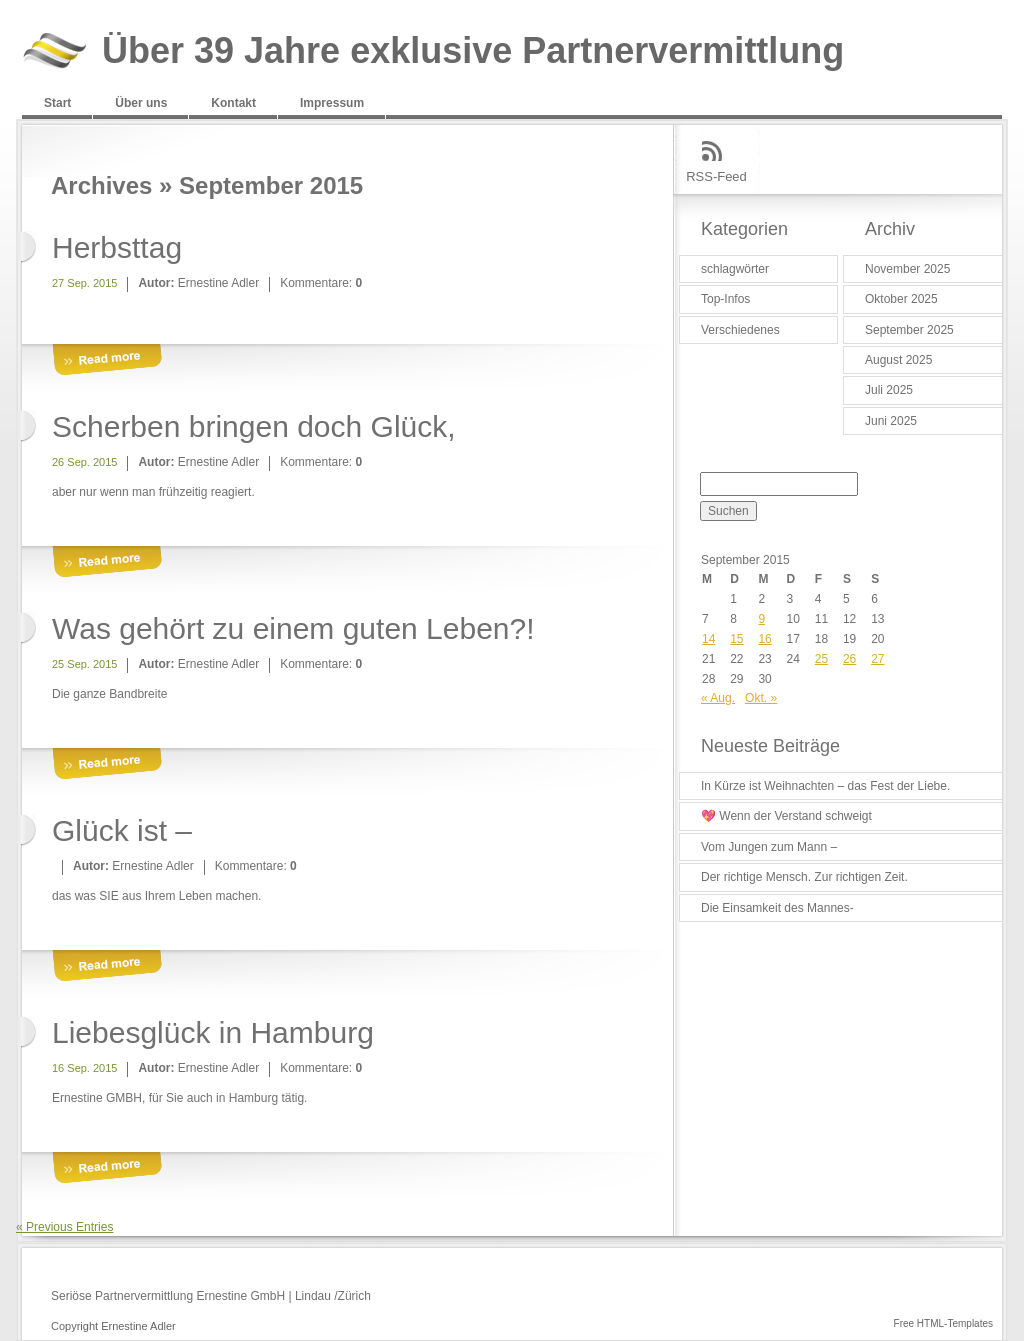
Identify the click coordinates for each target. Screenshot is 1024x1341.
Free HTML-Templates (943, 1323)
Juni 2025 (891, 421)
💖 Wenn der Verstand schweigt (786, 816)
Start (57, 103)
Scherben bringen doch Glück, (254, 426)
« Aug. (718, 698)
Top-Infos (725, 299)
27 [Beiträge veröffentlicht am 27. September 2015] (877, 659)
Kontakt (233, 103)
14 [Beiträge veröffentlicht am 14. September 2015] (708, 639)
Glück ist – (122, 830)
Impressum (332, 103)
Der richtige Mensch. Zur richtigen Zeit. (804, 877)
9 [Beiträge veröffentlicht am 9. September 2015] (761, 619)
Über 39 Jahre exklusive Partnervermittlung (473, 51)
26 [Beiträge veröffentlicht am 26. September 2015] (849, 659)
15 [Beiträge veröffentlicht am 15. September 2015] (736, 639)
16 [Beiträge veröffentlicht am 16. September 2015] (764, 639)
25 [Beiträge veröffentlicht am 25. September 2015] (821, 659)
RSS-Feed (716, 176)
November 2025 (907, 269)
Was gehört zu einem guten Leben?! (293, 628)
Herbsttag (117, 247)
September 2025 (909, 330)
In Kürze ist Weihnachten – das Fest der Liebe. (825, 786)
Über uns (141, 103)
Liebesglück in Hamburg (213, 1032)
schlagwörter (735, 269)
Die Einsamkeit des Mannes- (777, 908)
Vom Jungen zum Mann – (769, 847)
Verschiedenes (740, 330)
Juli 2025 (889, 390)
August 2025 (898, 360)
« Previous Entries (64, 1227)
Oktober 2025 (901, 299)
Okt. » (761, 698)
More (107, 360)
